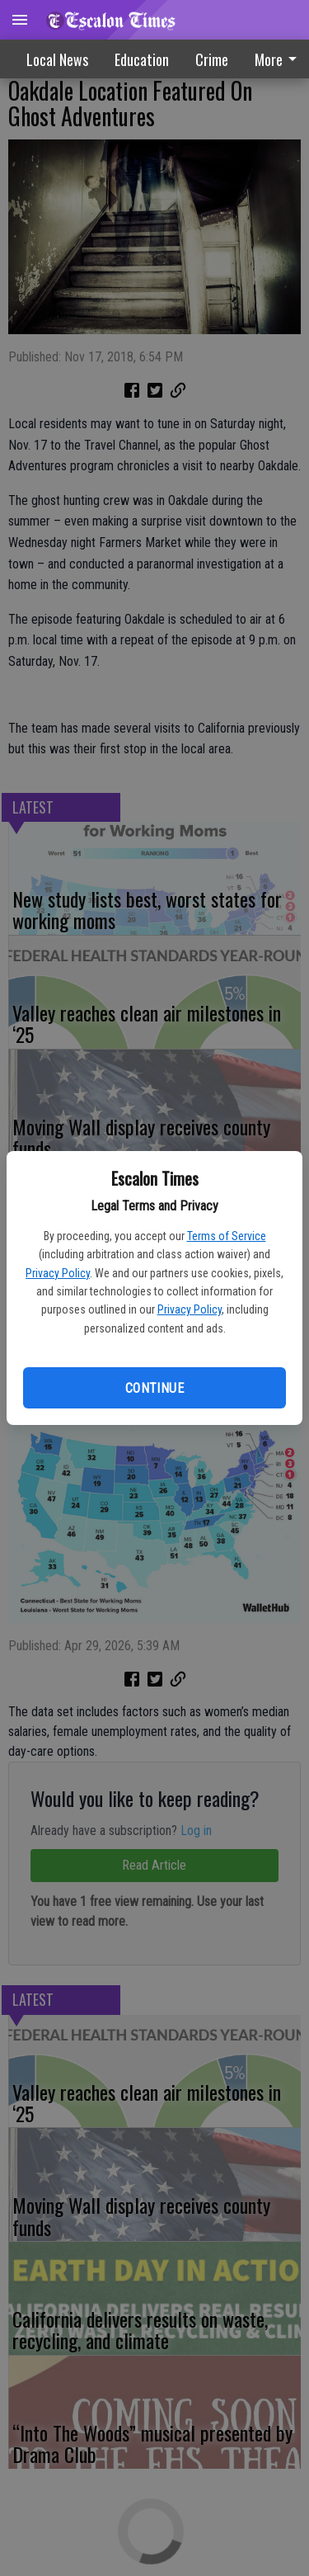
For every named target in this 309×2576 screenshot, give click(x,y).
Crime (211, 59)
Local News (57, 59)
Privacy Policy (58, 1273)
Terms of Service (226, 1236)
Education (142, 59)
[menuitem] (211, 59)
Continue (154, 1388)
